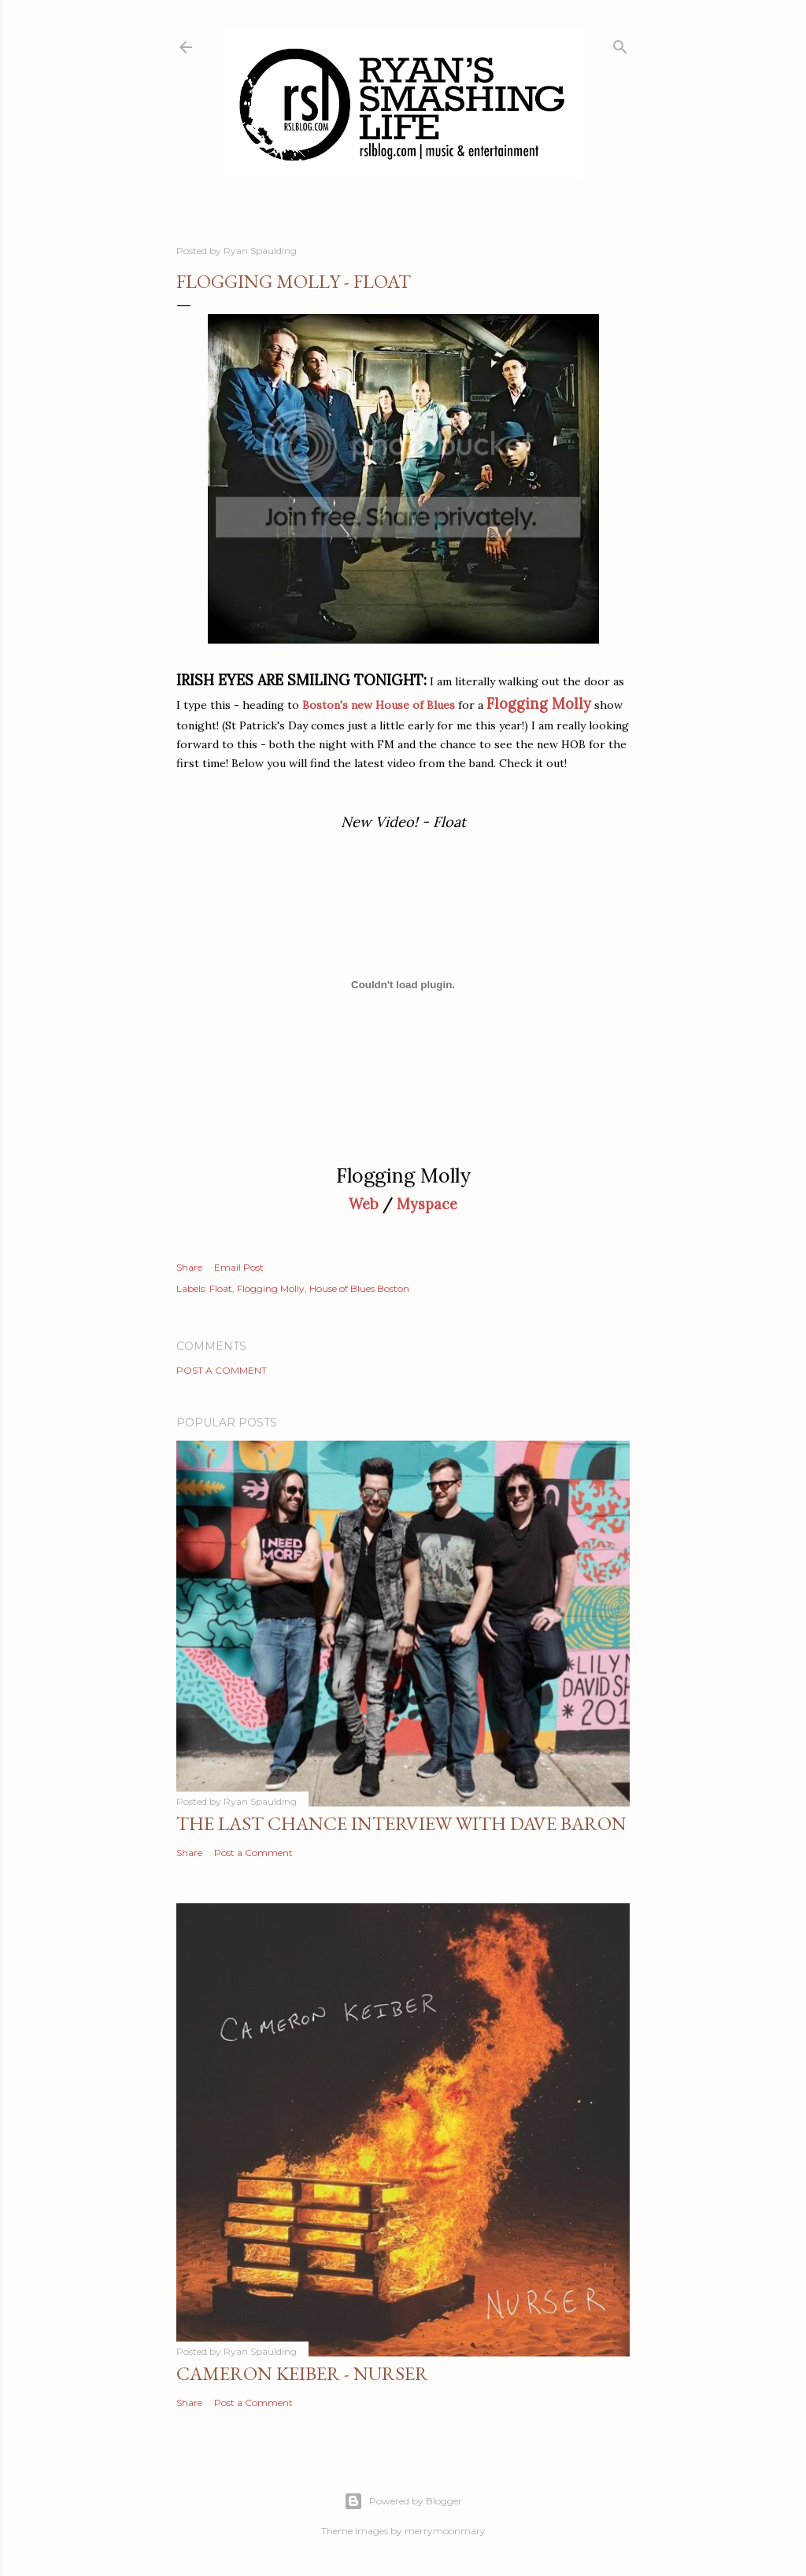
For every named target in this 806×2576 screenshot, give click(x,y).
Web (364, 1204)
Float (220, 1288)
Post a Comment (221, 1370)
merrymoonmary (445, 2531)
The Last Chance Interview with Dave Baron (401, 1823)
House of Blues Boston (359, 1288)
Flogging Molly (271, 1288)
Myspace (427, 1204)
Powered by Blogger (403, 2501)
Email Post (239, 1267)
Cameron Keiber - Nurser (302, 2373)
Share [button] (189, 1267)
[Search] (620, 43)
